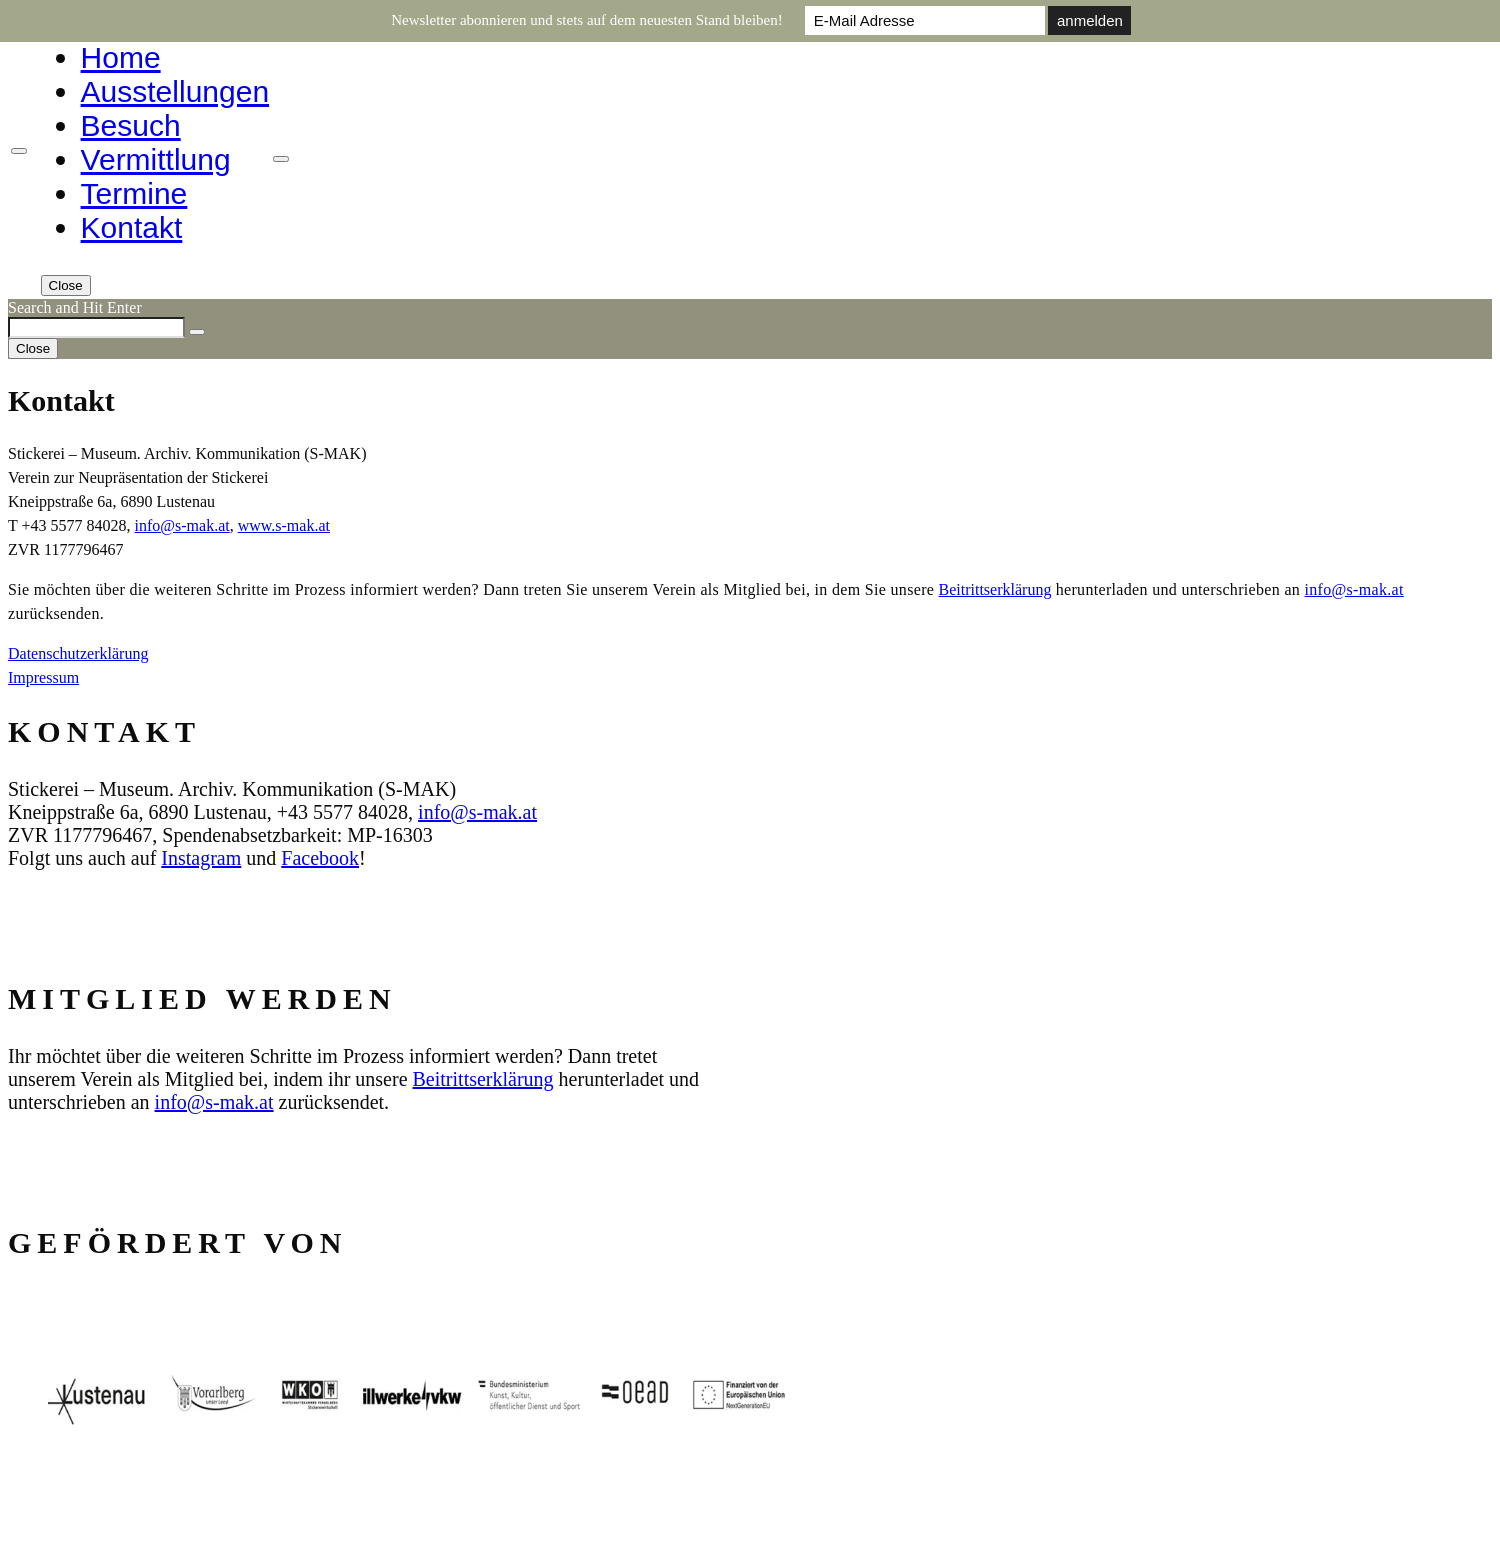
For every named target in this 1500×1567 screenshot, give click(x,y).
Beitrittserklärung (995, 589)
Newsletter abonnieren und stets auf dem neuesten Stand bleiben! (587, 20)
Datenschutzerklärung (78, 653)
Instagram (201, 858)
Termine (134, 193)
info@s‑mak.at (182, 525)
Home (121, 57)
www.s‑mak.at (284, 525)
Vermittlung (156, 159)
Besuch (131, 125)
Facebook (320, 858)
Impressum (43, 677)
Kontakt (132, 227)
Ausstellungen (175, 91)
